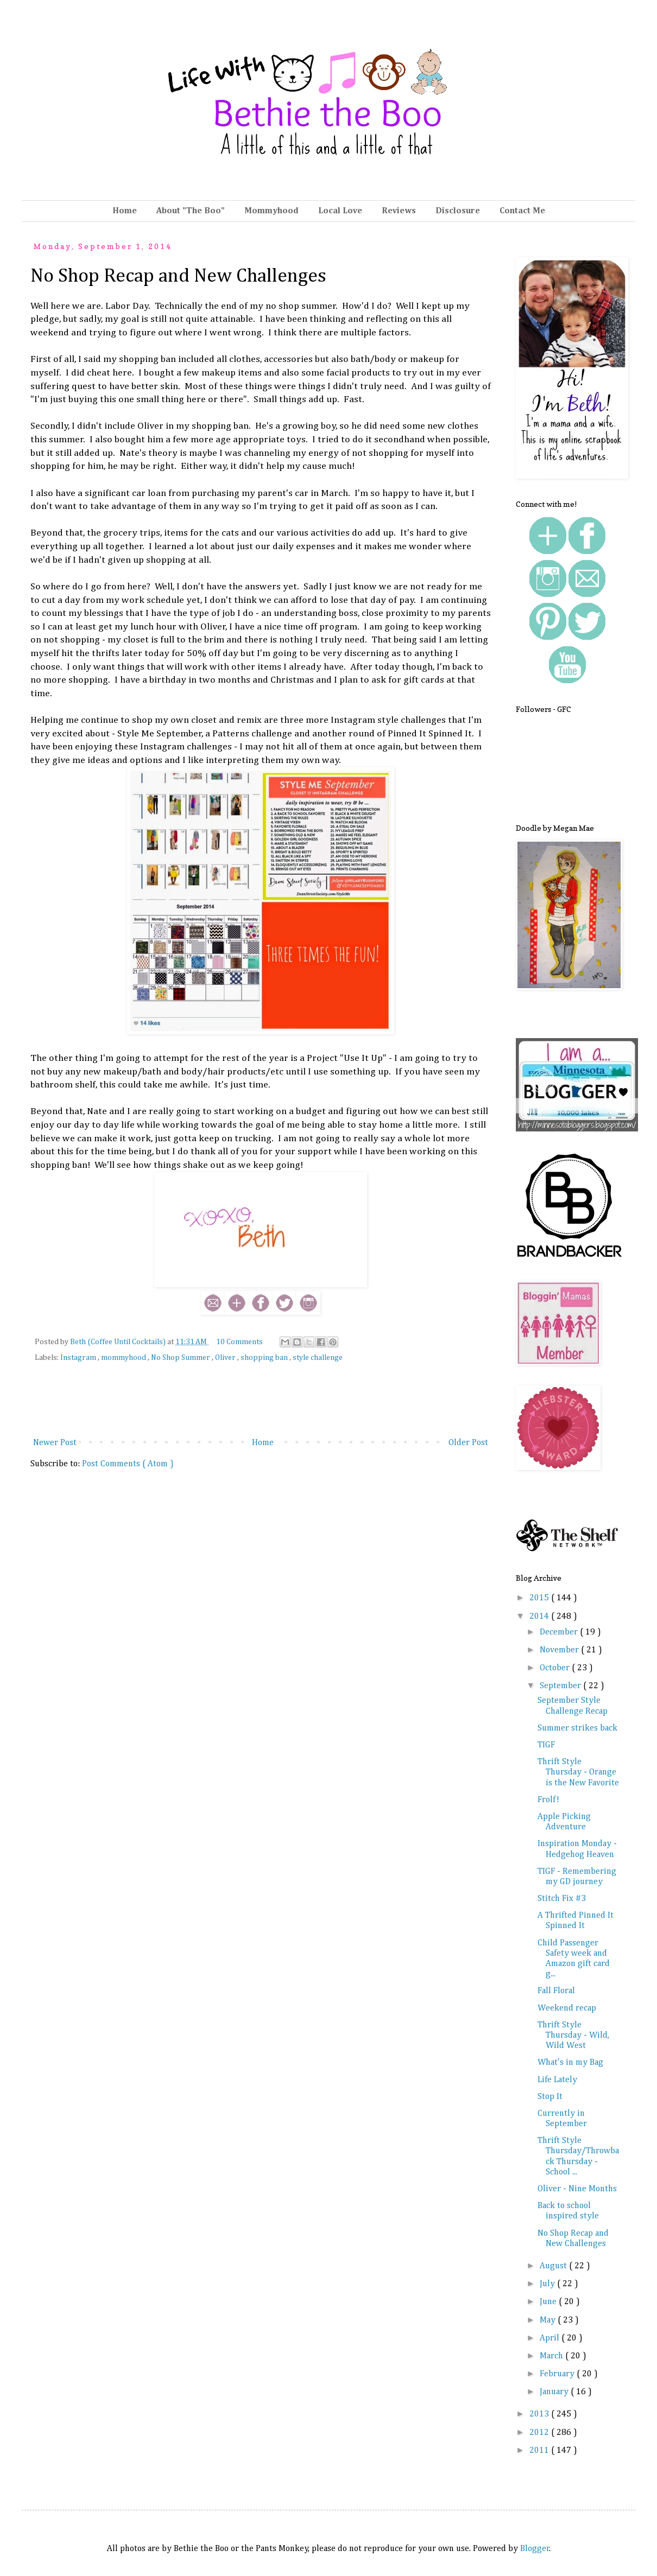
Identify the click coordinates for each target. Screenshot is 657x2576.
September (561, 1686)
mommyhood (124, 1358)
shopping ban (265, 1358)
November (560, 1650)
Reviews (399, 211)
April (550, 2338)
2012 (540, 2432)
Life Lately (557, 2080)
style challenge (318, 1358)
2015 (540, 1598)
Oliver (226, 1358)
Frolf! (548, 1800)
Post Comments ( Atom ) (128, 1464)
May (549, 2320)
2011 (540, 2450)
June (549, 2302)
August (554, 2266)
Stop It (550, 2096)
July (548, 2284)
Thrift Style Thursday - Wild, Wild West (573, 2035)
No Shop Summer (181, 1358)
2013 (540, 2414)
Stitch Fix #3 (562, 1898)
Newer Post (55, 1443)
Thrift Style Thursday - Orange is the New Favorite (578, 1772)
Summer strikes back (577, 1728)
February (558, 2374)
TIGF (546, 1745)
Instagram (79, 1358)
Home (124, 211)
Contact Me (522, 211)
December (560, 1632)
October (556, 1668)
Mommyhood (271, 211)
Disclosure (457, 211)
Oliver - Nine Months (577, 2189)
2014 (540, 1616)
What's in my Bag (570, 2062)
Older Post (468, 1443)
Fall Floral (556, 1991)
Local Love (340, 211)
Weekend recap (567, 2008)
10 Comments (239, 1342)
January (555, 2392)
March (552, 2356)
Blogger (534, 2549)
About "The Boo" (190, 211)
